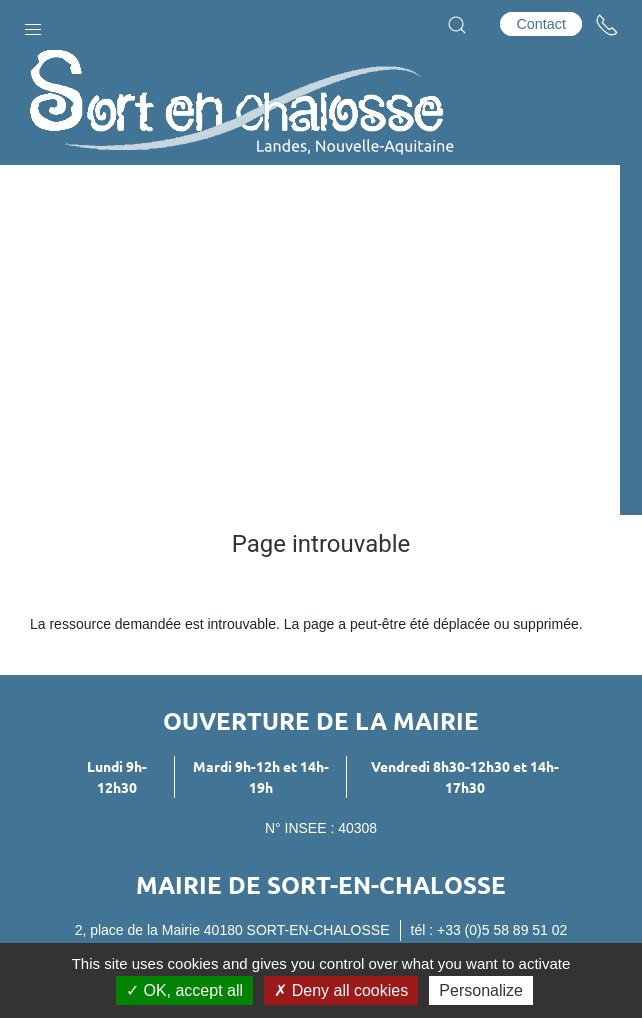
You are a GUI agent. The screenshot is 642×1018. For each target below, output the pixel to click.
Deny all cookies (341, 990)
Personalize (481, 990)
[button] (33, 25)
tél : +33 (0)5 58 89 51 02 (489, 930)
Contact (541, 24)
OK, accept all (184, 990)
